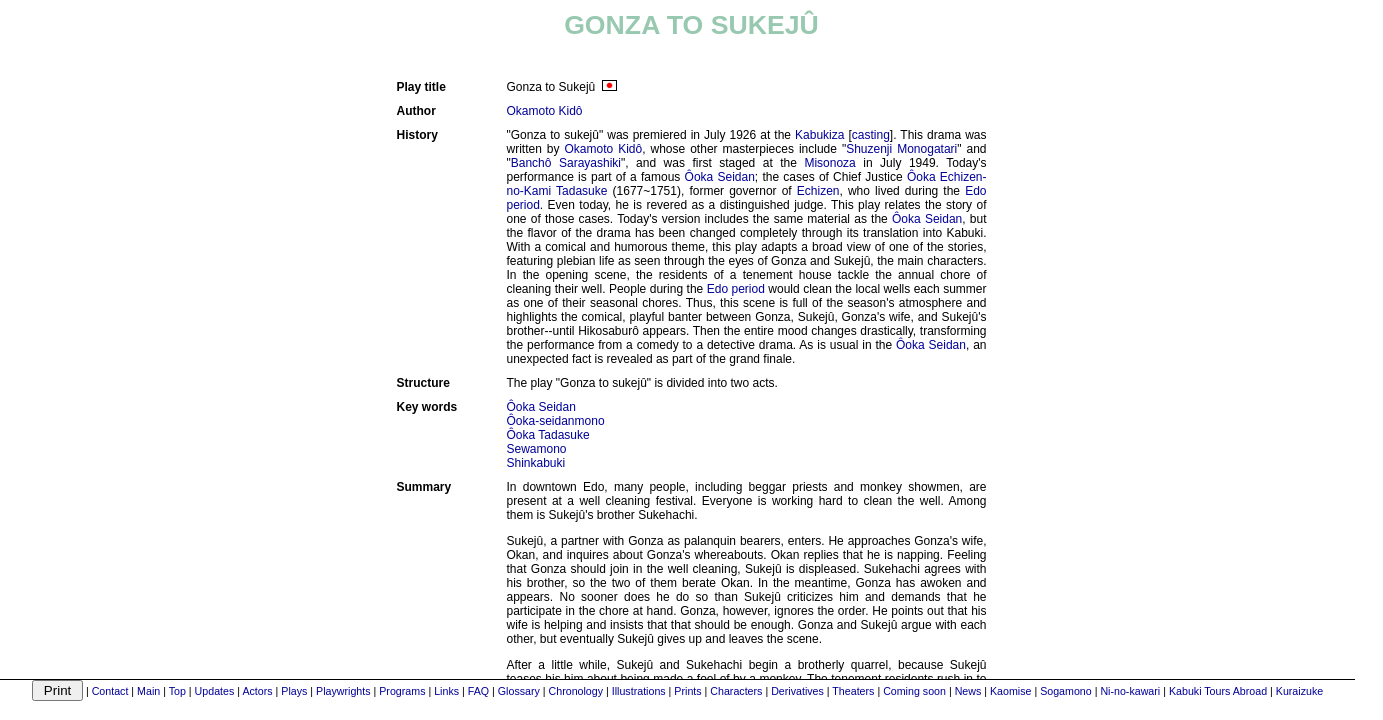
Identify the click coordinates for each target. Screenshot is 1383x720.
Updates (215, 691)
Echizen (818, 191)
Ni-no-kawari (1130, 691)
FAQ (478, 691)
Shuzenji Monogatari (901, 149)
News (968, 691)
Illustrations (639, 691)
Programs (402, 691)
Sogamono (1066, 691)
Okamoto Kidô (545, 111)
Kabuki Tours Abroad (1218, 691)
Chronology (576, 691)
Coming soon (914, 691)
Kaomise (1010, 691)
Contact (110, 691)
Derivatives (797, 691)
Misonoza (829, 163)
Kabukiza (819, 135)
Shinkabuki (536, 463)
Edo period (736, 289)
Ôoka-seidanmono (556, 421)
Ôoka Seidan (720, 177)
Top (177, 691)
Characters (736, 691)
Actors (257, 691)
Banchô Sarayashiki (566, 163)
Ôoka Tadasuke (548, 435)
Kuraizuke (1299, 691)
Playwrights (343, 691)
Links (446, 691)
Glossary (519, 691)
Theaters (853, 691)
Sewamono (537, 449)
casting (871, 135)
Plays (294, 691)
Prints (687, 691)
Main (148, 691)
